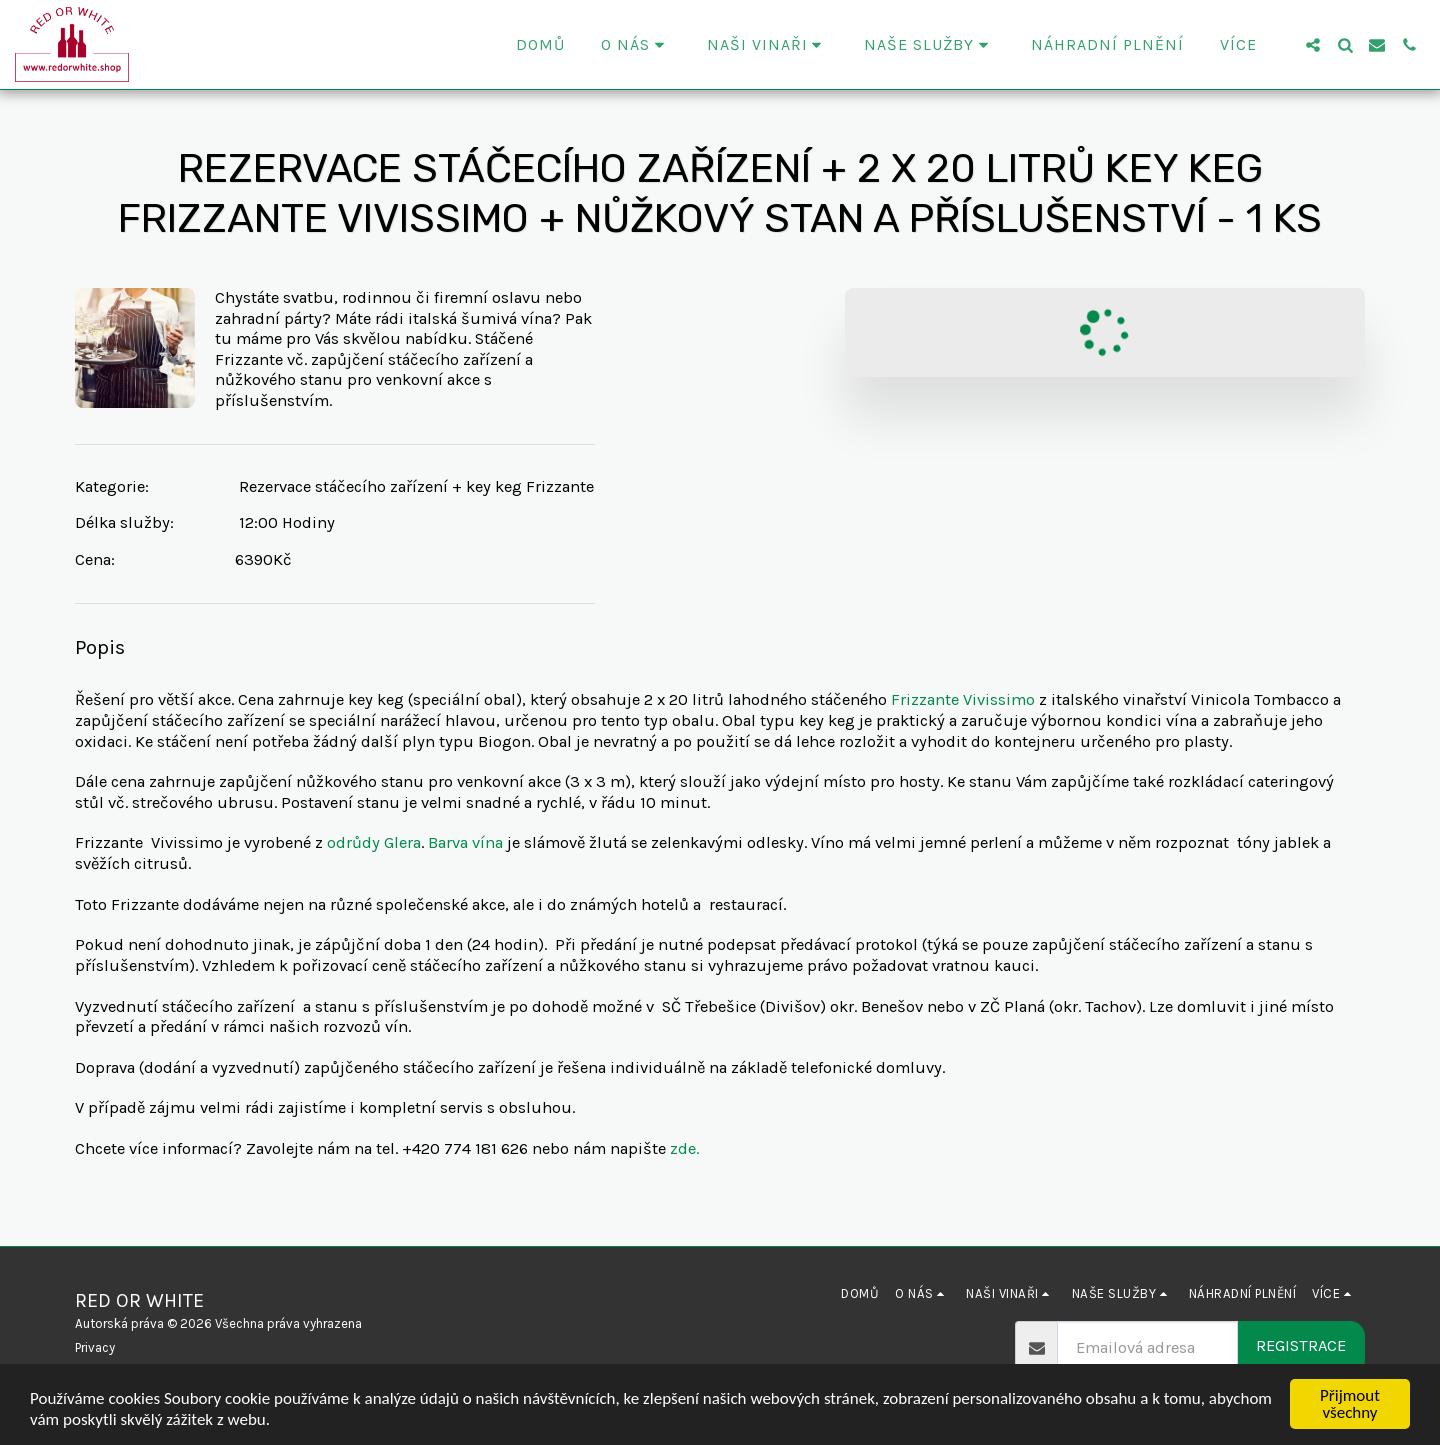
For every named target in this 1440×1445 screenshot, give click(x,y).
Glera (402, 842)
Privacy (95, 1347)
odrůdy (353, 842)
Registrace (1301, 1345)
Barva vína (465, 842)
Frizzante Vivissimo (963, 699)
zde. (684, 1148)
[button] (636, 45)
